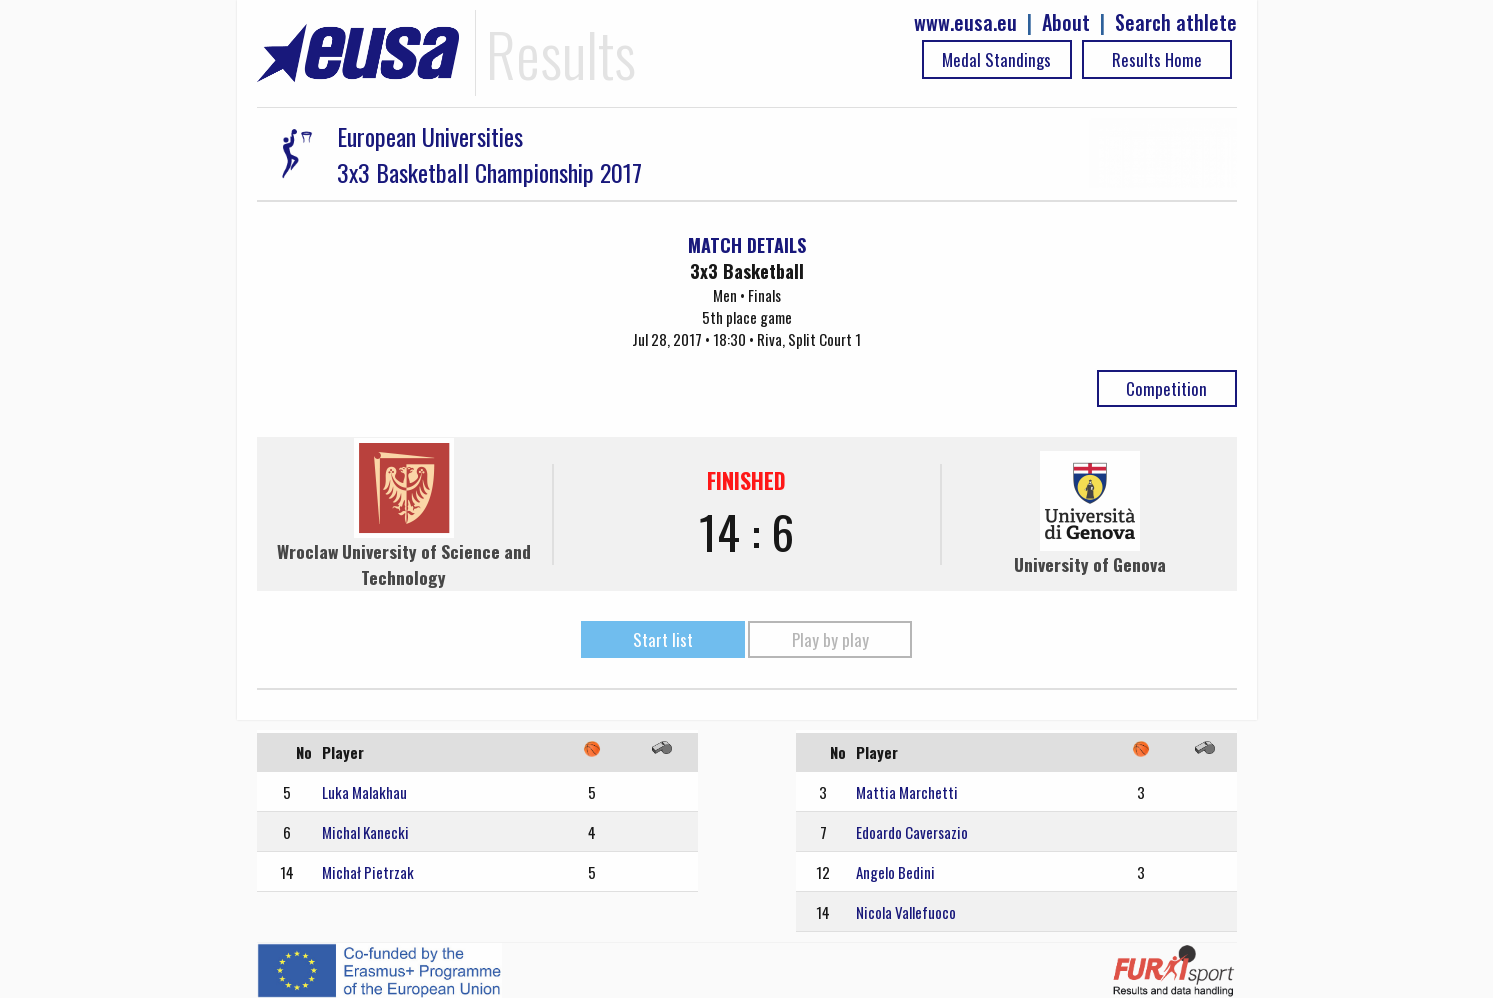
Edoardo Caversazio (912, 832)
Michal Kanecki (365, 832)
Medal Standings (996, 59)
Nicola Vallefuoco (906, 912)
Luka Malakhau (364, 792)
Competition (1166, 388)
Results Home (1157, 59)
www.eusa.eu (965, 22)
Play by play (830, 639)
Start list (663, 639)
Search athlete (1176, 22)
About (1066, 22)
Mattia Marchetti (907, 792)
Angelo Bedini (895, 872)
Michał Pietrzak (368, 872)
